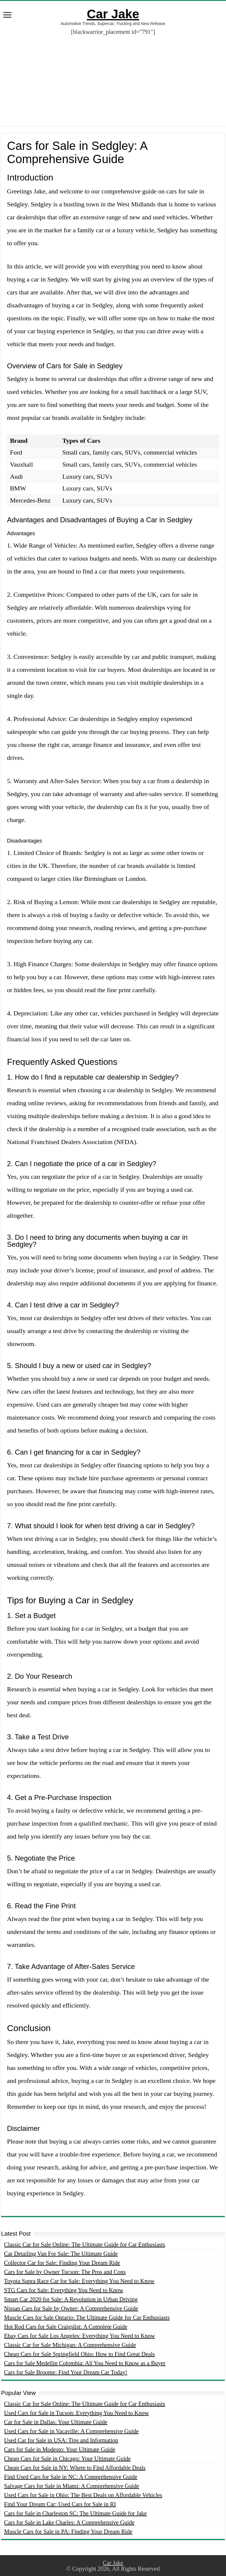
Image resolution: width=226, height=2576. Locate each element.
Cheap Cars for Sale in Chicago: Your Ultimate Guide (67, 2458)
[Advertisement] (113, 76)
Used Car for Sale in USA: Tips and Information (61, 2440)
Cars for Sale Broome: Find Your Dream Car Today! (65, 2372)
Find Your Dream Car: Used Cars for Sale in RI (60, 2504)
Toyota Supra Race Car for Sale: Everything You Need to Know (79, 2281)
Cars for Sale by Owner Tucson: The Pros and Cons (65, 2272)
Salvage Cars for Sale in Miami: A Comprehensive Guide (71, 2486)
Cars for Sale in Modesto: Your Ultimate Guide (59, 2449)
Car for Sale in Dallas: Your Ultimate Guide (55, 2422)
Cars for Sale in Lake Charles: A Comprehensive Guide (69, 2522)
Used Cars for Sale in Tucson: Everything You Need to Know (76, 2413)
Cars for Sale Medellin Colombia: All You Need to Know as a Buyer (84, 2363)
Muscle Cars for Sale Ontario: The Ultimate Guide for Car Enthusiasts (87, 2317)
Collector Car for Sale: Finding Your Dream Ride (62, 2263)
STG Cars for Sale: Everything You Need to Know (63, 2290)
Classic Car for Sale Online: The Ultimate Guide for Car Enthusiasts (84, 2244)
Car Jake (113, 14)
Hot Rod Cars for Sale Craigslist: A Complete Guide (65, 2326)
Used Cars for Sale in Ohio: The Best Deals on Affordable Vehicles (83, 2495)
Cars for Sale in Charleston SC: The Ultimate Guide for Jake (75, 2513)
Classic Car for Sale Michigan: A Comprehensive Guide (70, 2345)
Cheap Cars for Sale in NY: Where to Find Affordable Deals (75, 2467)
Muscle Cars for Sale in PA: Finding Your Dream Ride (68, 2531)
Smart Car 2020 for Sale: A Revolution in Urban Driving (71, 2299)
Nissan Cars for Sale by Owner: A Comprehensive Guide (71, 2308)
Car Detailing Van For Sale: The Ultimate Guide (61, 2253)
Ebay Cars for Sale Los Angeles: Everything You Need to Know (79, 2336)
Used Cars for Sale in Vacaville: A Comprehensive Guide (71, 2431)
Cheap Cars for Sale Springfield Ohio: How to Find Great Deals (79, 2354)
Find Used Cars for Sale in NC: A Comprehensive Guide (70, 2477)
